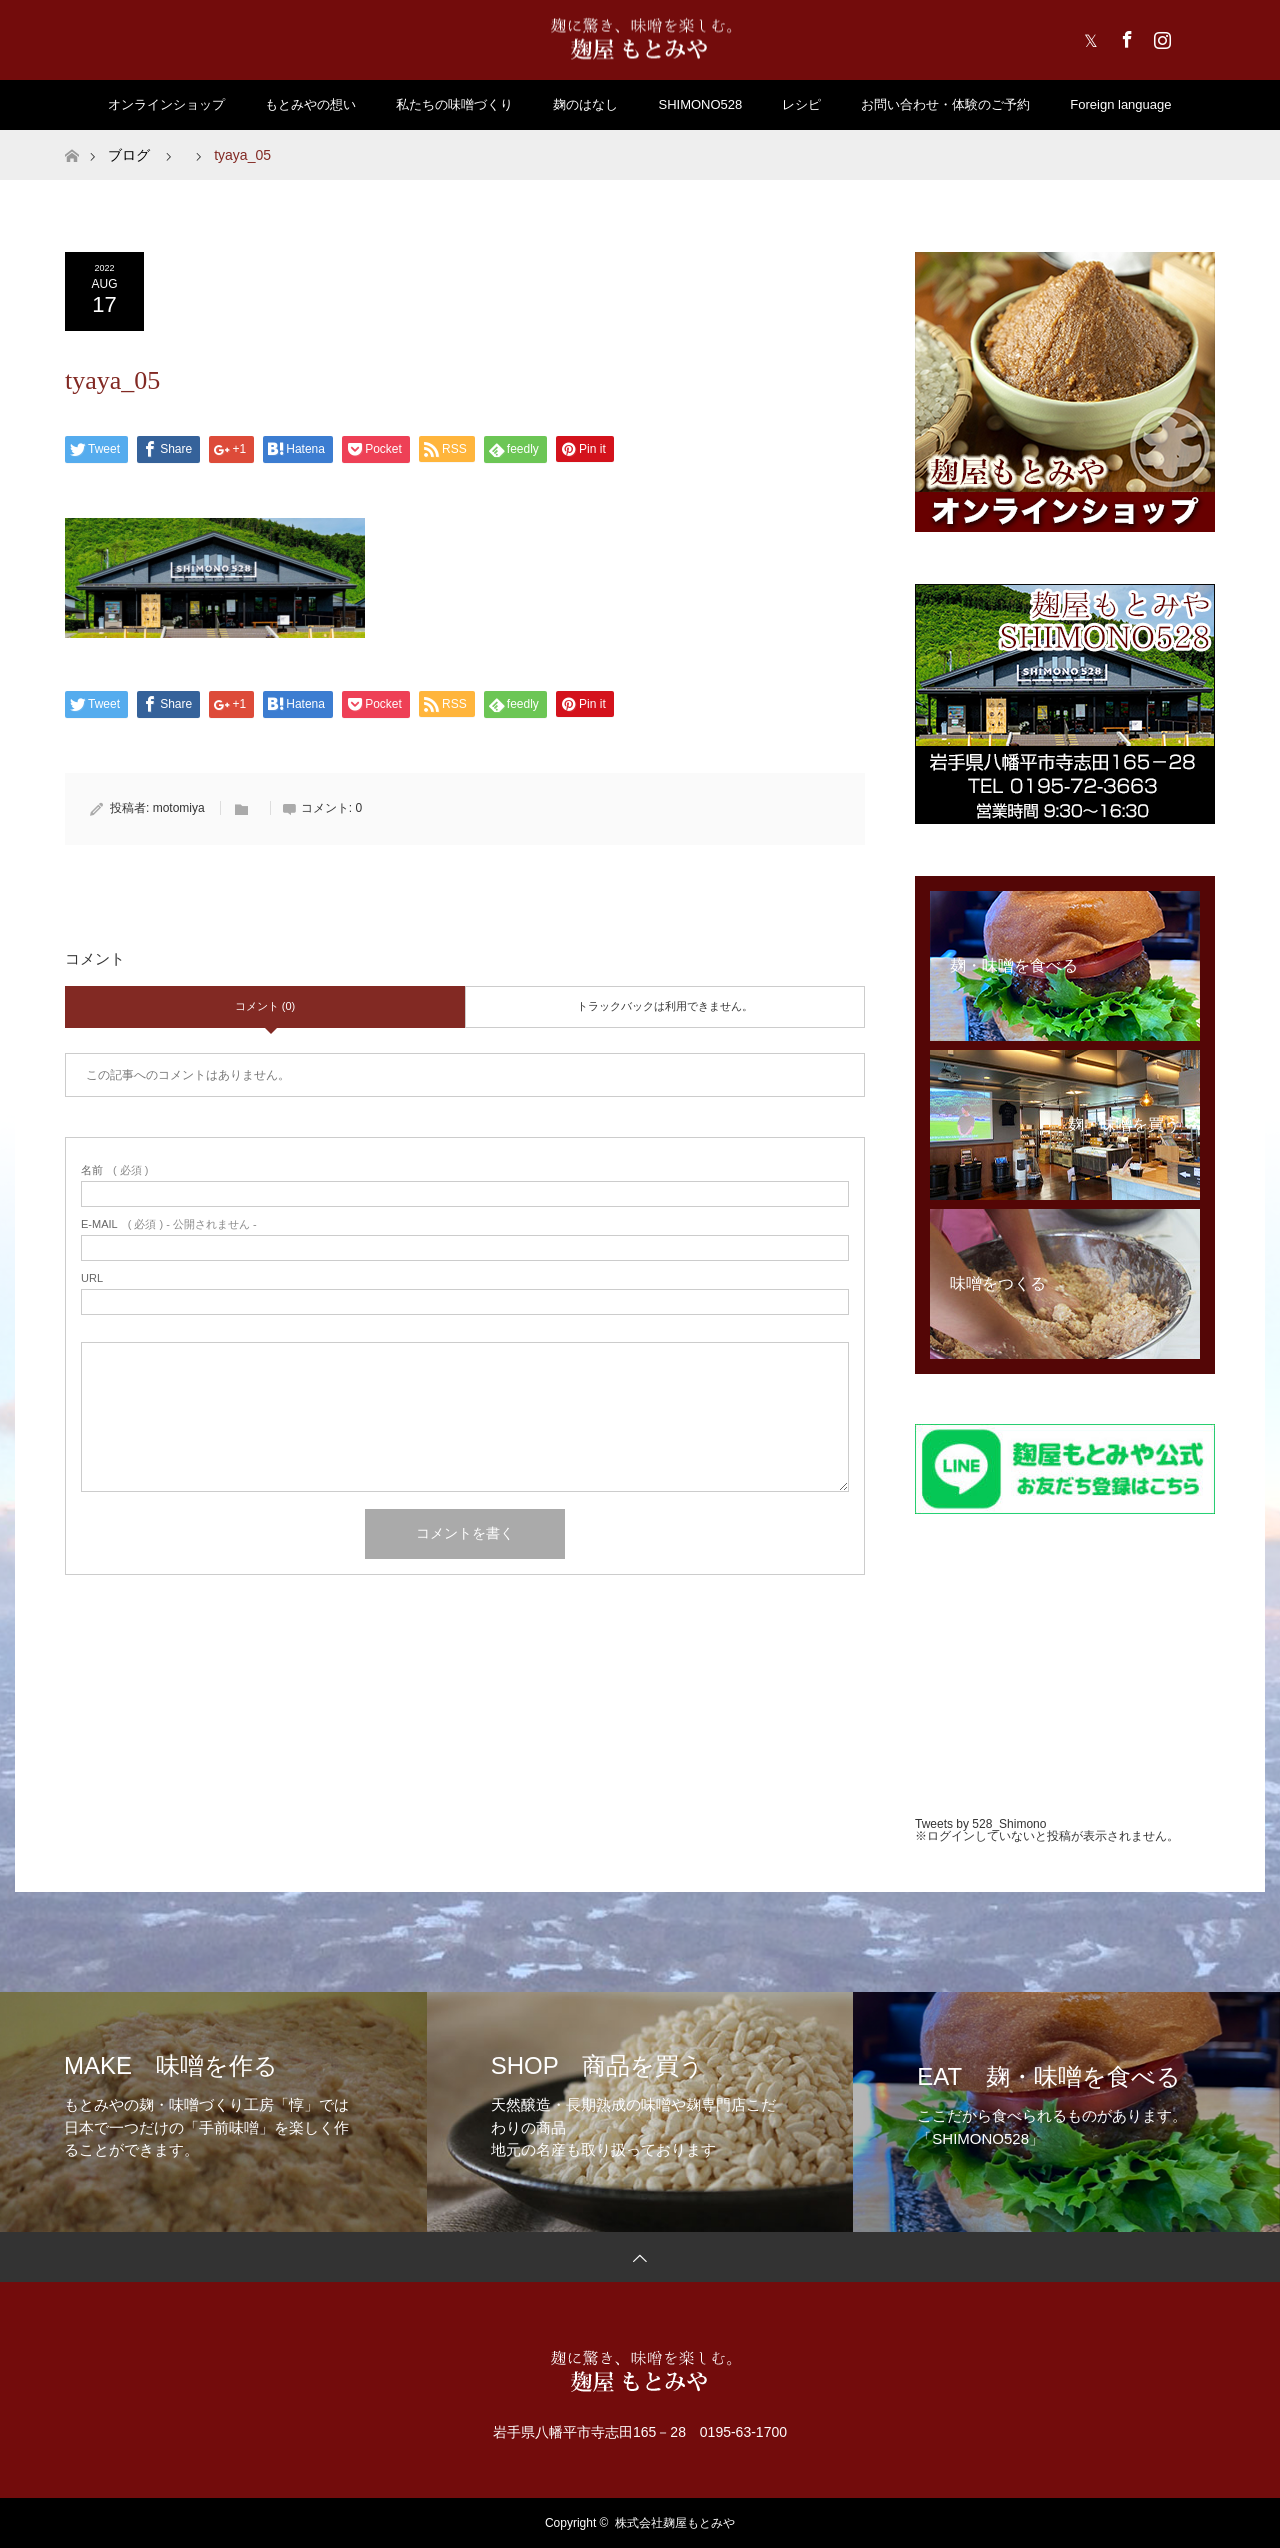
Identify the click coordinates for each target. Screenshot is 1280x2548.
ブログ (129, 155)
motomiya (179, 808)
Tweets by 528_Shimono (980, 1824)
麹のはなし (585, 104)
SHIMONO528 (700, 104)
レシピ (801, 104)
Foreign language (1120, 104)
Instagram (1160, 36)
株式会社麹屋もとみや (675, 2523)
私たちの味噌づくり (454, 104)
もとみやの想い (310, 104)
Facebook (1125, 36)
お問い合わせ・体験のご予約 (945, 104)
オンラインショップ (166, 104)
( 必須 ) (114, 1170)
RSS (1195, 36)
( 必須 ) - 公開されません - (169, 1224)
